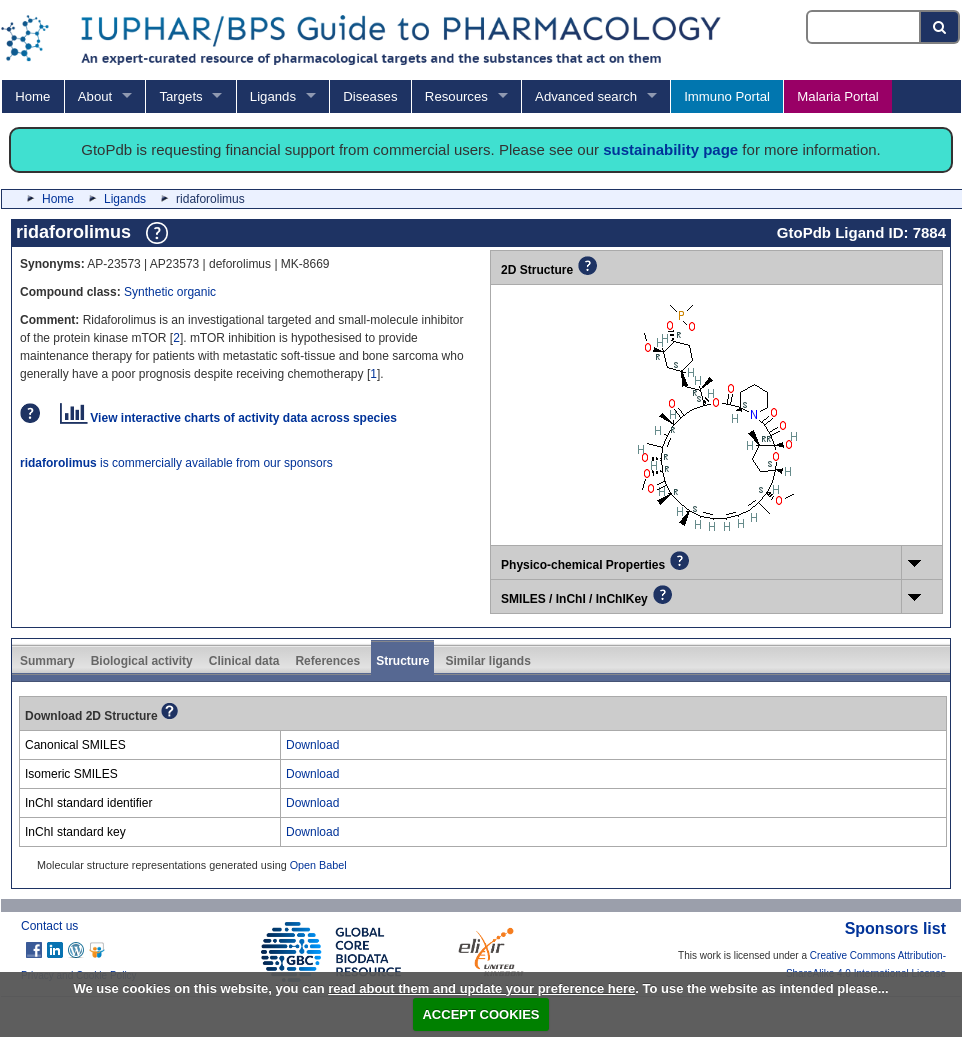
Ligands (273, 96)
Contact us (49, 926)
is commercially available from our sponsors (176, 463)
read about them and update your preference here (481, 988)
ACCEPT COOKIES (480, 1014)
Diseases (370, 96)
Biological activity (142, 661)
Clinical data (244, 661)
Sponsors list (895, 928)
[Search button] (940, 27)
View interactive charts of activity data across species (228, 418)
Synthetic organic (170, 292)
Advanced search (586, 96)
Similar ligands (487, 661)
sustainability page (670, 149)
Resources (456, 96)
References (327, 661)
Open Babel (318, 865)
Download (312, 745)
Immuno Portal (727, 96)
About (95, 96)
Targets (180, 96)
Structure (402, 661)
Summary (47, 661)
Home (32, 96)
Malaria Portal (837, 96)
